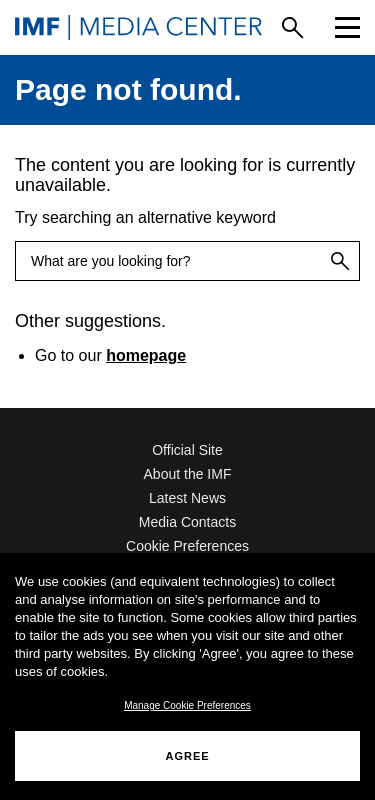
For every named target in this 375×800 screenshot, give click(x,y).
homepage (146, 355)
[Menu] (347, 27)
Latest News (187, 498)
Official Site (187, 450)
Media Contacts (187, 522)
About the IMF (188, 474)
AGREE (187, 756)
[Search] (292, 27)
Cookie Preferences (187, 546)
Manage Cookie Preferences (187, 705)
